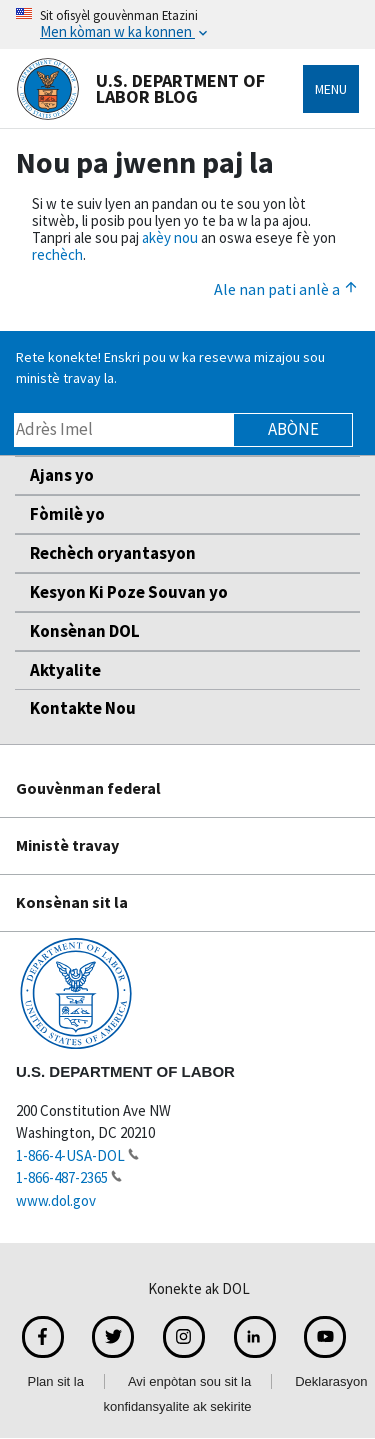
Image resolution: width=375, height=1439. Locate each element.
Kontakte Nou (83, 708)
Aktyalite (65, 670)
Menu (331, 89)
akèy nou (170, 237)
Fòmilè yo (67, 514)
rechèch (57, 254)
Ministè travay (67, 845)
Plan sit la (56, 1381)
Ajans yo (62, 475)
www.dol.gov (56, 1200)
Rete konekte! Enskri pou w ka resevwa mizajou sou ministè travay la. (170, 367)
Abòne (293, 429)
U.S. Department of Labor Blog (140, 89)
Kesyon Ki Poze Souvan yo (129, 592)
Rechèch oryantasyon (113, 553)
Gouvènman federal (88, 788)
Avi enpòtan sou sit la (189, 1381)
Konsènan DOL (85, 631)
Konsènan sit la (72, 902)
